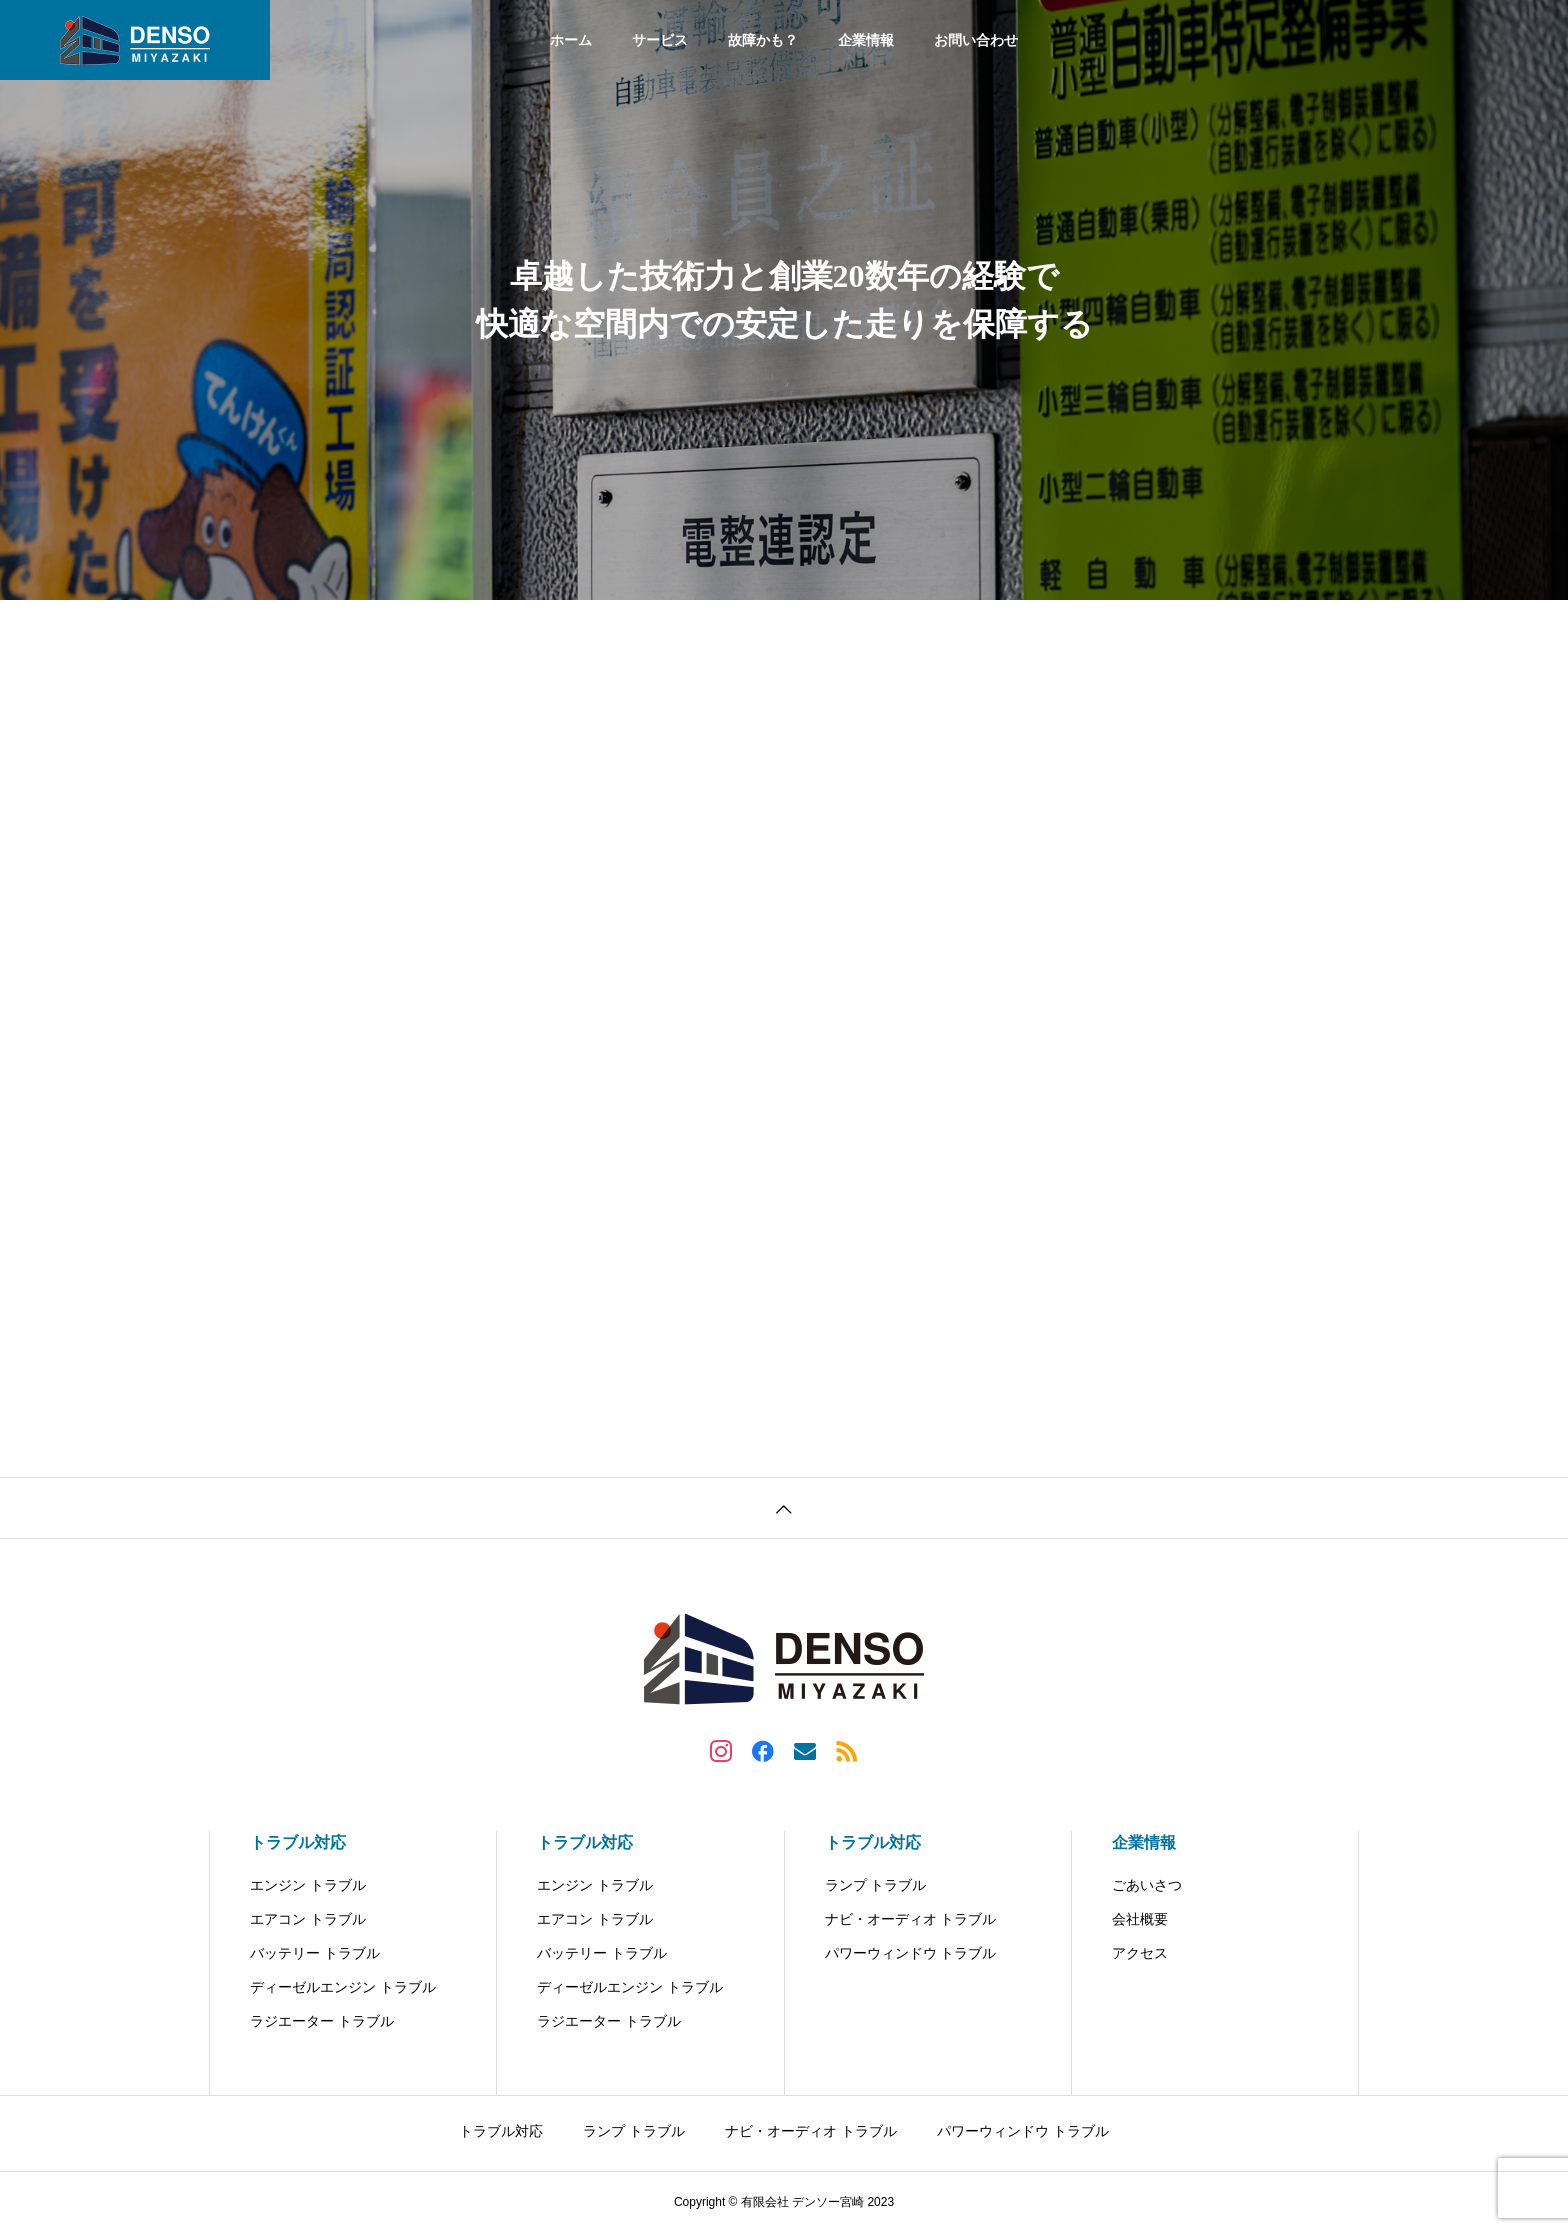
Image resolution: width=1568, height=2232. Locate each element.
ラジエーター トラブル (322, 2021)
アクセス (1140, 1953)
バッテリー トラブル (315, 1953)
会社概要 (1140, 1919)
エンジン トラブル (308, 1885)
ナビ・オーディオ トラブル (911, 1919)
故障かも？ (763, 40)
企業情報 (866, 40)
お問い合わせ (976, 40)
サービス (660, 40)
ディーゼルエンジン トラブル (343, 1987)
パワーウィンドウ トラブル (911, 1953)
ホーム (571, 40)
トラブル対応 (298, 1842)
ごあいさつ (1147, 1885)
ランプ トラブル (876, 1885)
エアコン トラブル (308, 1919)
